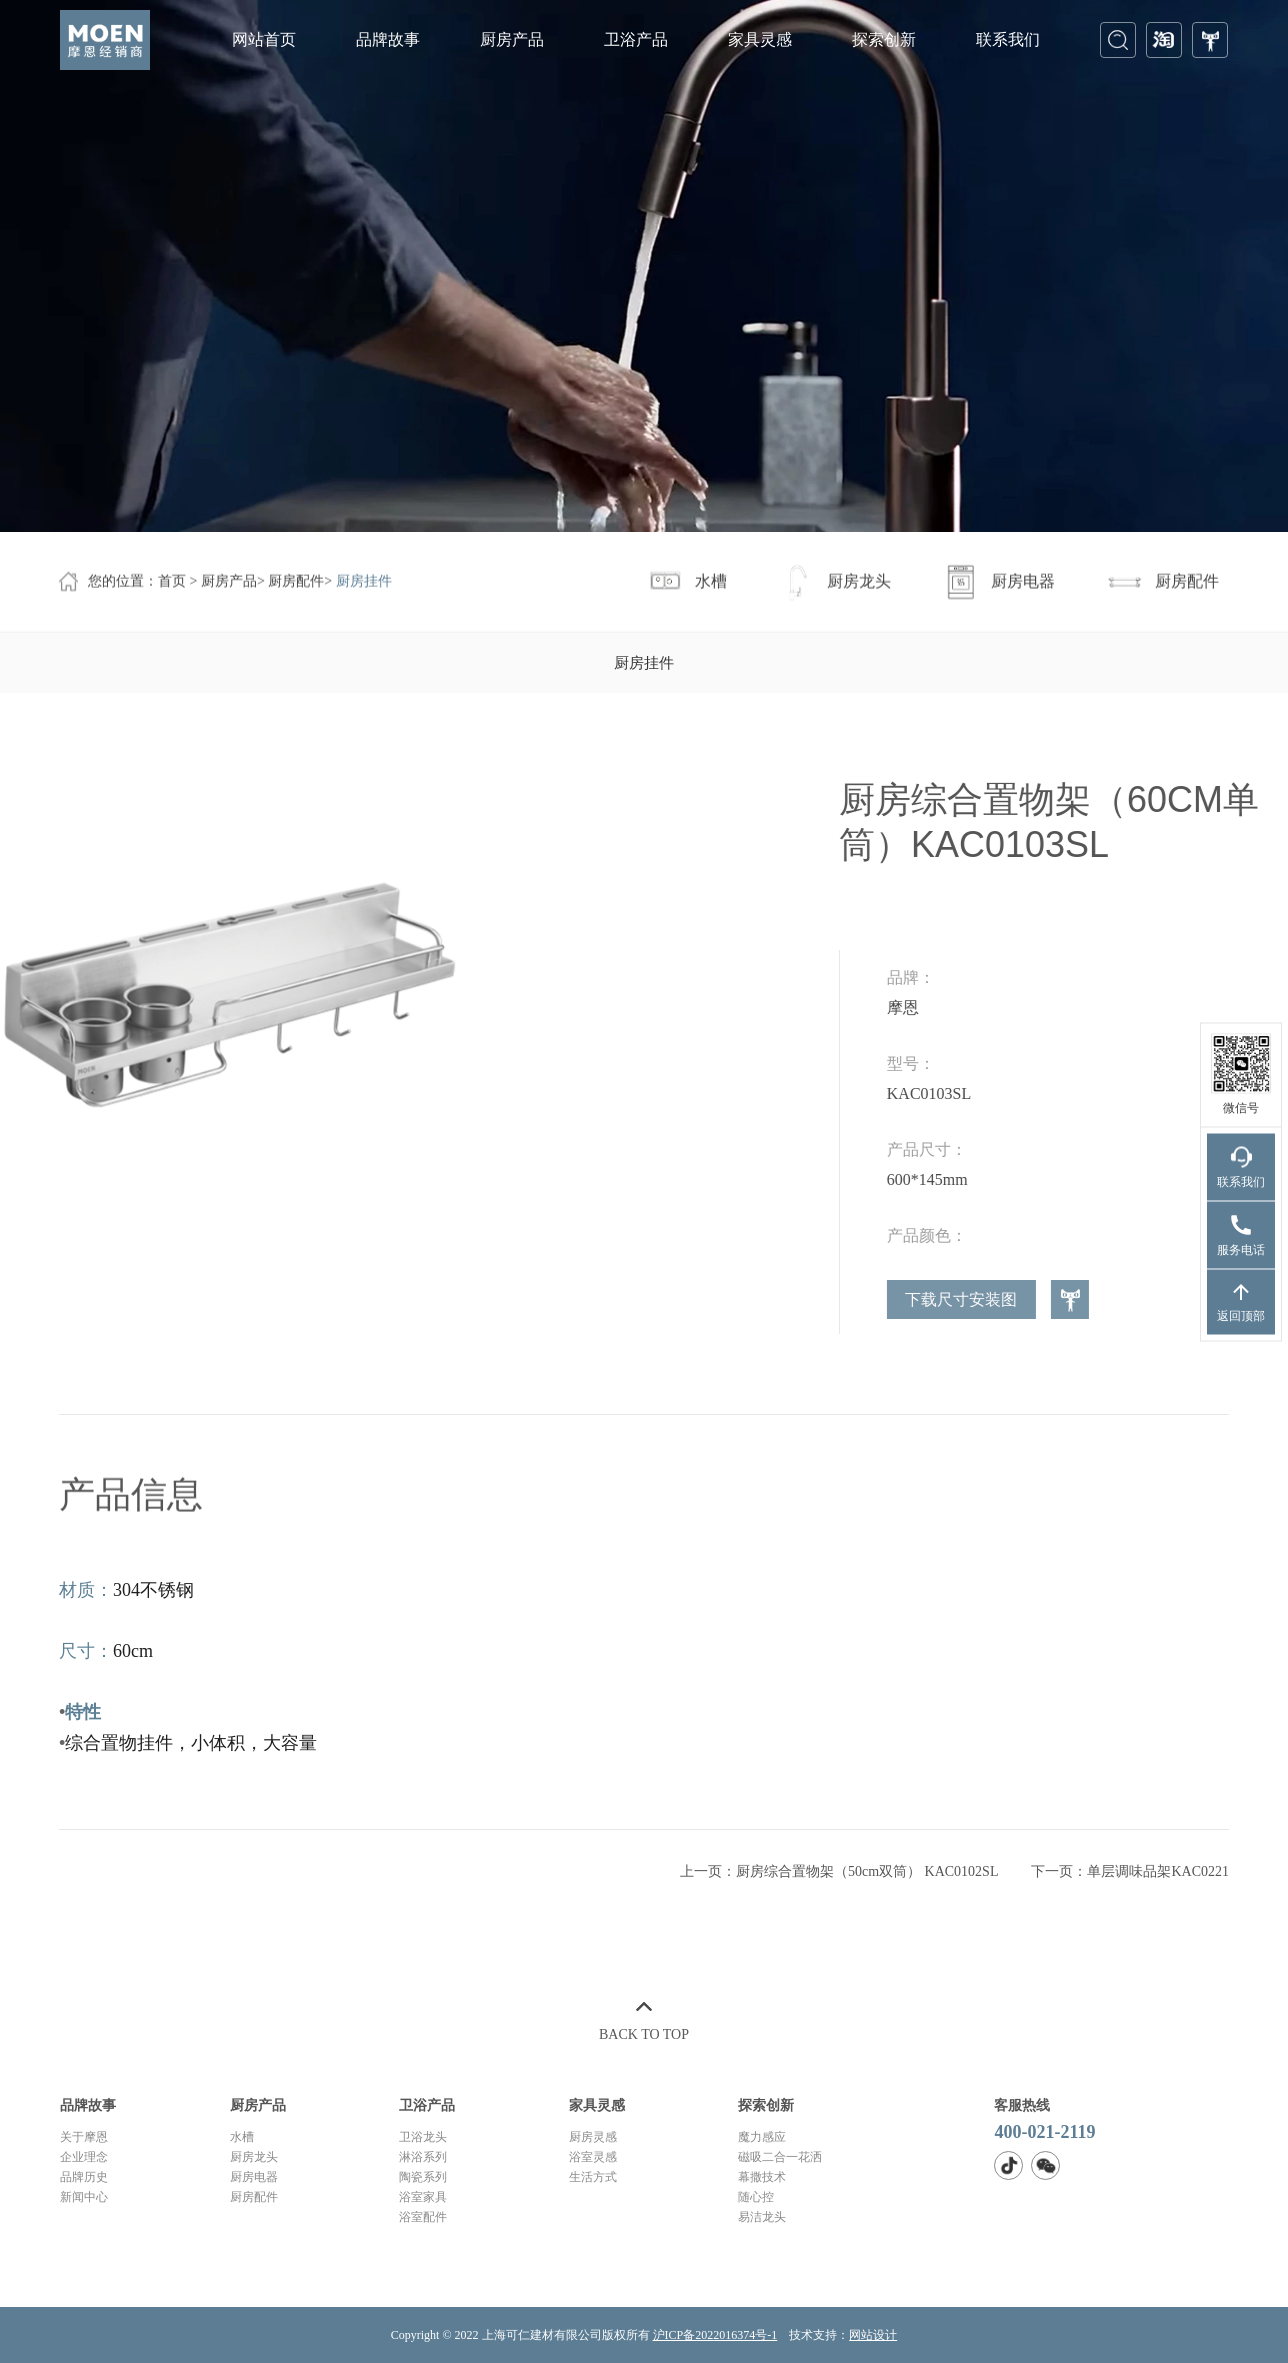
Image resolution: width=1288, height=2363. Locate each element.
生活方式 (593, 2177)
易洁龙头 (762, 2217)
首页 (172, 583)
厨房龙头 (254, 2157)
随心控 (756, 2197)
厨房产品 (512, 39)
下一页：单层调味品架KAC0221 (1130, 1882)
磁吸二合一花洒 (780, 2157)
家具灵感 (760, 39)
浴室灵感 (593, 2157)
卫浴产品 (636, 39)
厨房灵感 (593, 2137)
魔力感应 (762, 2137)
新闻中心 (84, 2197)
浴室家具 (423, 2197)
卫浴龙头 (423, 2137)
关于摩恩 (84, 2137)
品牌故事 (388, 39)
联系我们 (1008, 39)
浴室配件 (423, 2217)
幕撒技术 (762, 2177)
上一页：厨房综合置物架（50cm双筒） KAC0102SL (839, 1882)
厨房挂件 (364, 583)
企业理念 (84, 2157)
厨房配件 (296, 583)
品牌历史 (84, 2177)
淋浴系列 (423, 2157)
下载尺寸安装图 (1127, 1299)
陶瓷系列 (423, 2177)
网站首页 (264, 39)
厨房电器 (254, 2177)
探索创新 (884, 39)
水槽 (242, 2137)
